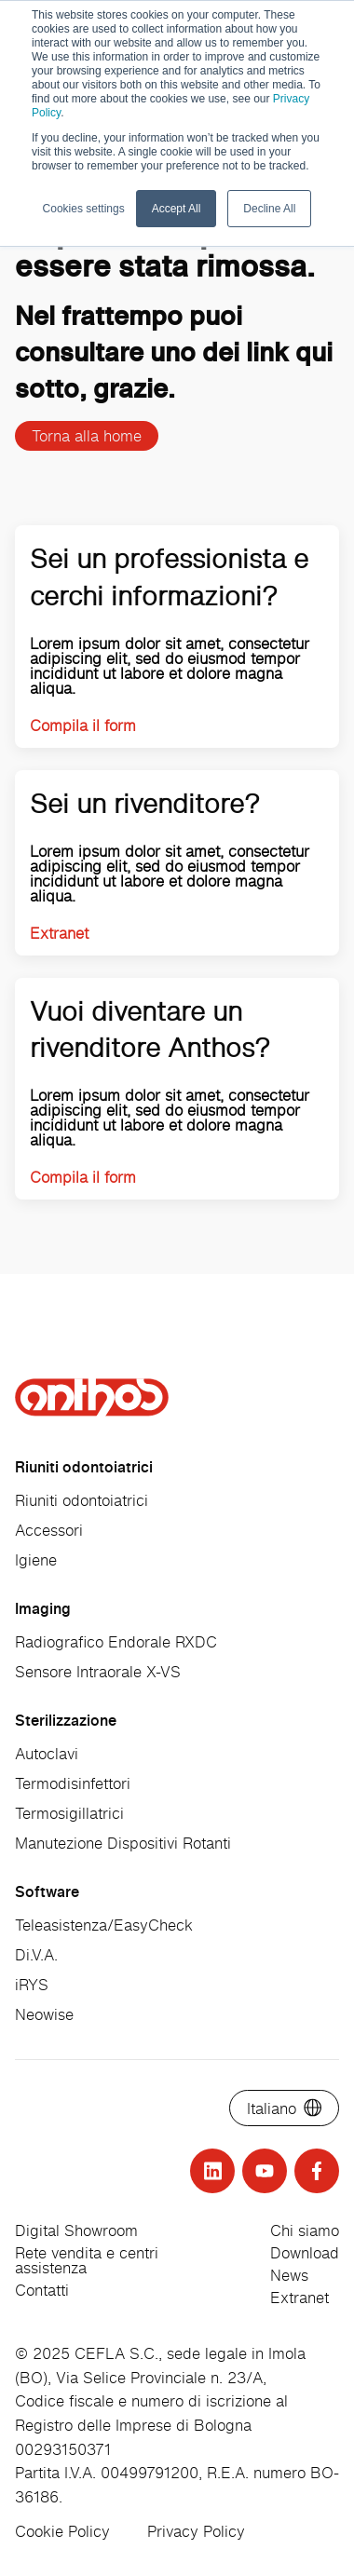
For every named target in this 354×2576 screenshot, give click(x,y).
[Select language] (284, 2108)
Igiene (36, 1559)
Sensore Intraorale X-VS (98, 1671)
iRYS (31, 1984)
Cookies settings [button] (84, 208)
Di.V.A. (36, 1954)
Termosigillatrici (69, 1813)
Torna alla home (87, 435)
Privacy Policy (196, 2531)
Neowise (44, 2014)
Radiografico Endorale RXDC (116, 1641)
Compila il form (83, 725)
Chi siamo (304, 2230)
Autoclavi (46, 1753)
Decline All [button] (269, 208)
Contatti (42, 2290)
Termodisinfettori (72, 1783)
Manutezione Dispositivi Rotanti (123, 1843)
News (289, 2275)
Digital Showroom (76, 2230)
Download (304, 2252)
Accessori (49, 1530)
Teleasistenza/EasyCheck (104, 1925)
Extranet (59, 933)
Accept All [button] (176, 208)
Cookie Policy (62, 2531)
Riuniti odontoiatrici (81, 1500)
